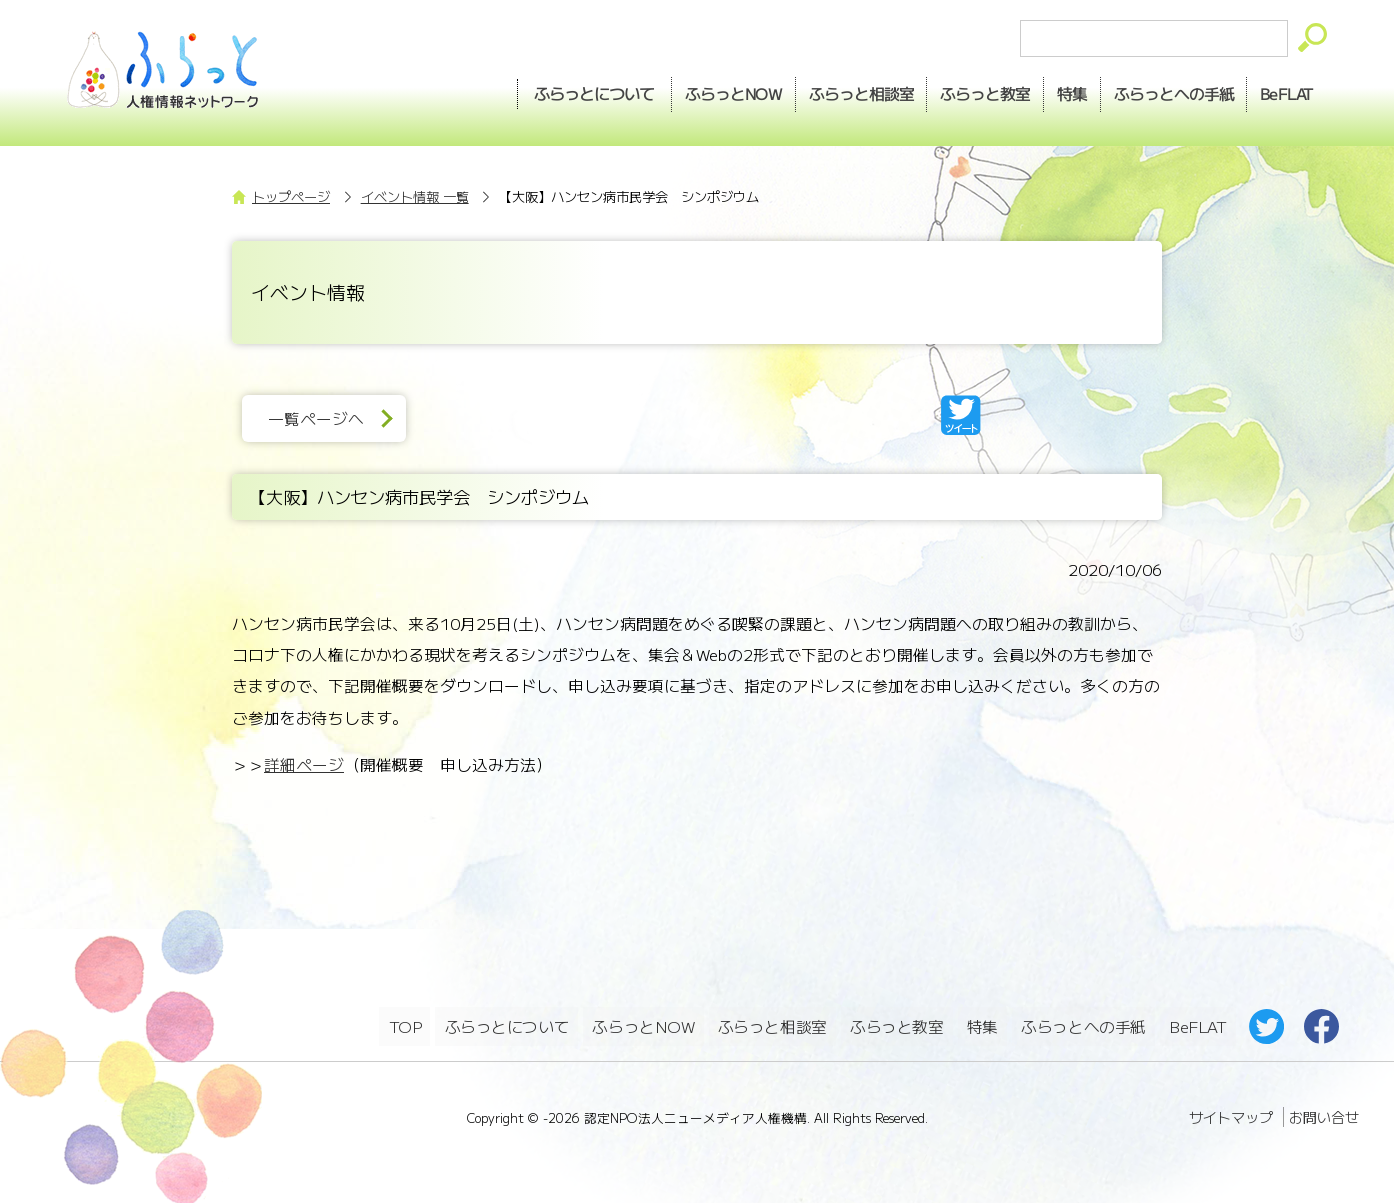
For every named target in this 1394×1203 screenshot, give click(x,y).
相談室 (826, 91)
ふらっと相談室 (773, 1024)
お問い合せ (1324, 1113)
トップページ (291, 196)
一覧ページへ (321, 418)
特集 (1052, 91)
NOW (691, 91)
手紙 (1161, 91)
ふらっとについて (548, 91)
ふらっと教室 (898, 1024)
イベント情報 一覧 (415, 196)
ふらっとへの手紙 (1083, 1024)
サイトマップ (1231, 1113)
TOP (405, 1024)
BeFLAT (1282, 91)
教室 (958, 91)
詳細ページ (304, 764)
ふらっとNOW (644, 1024)
